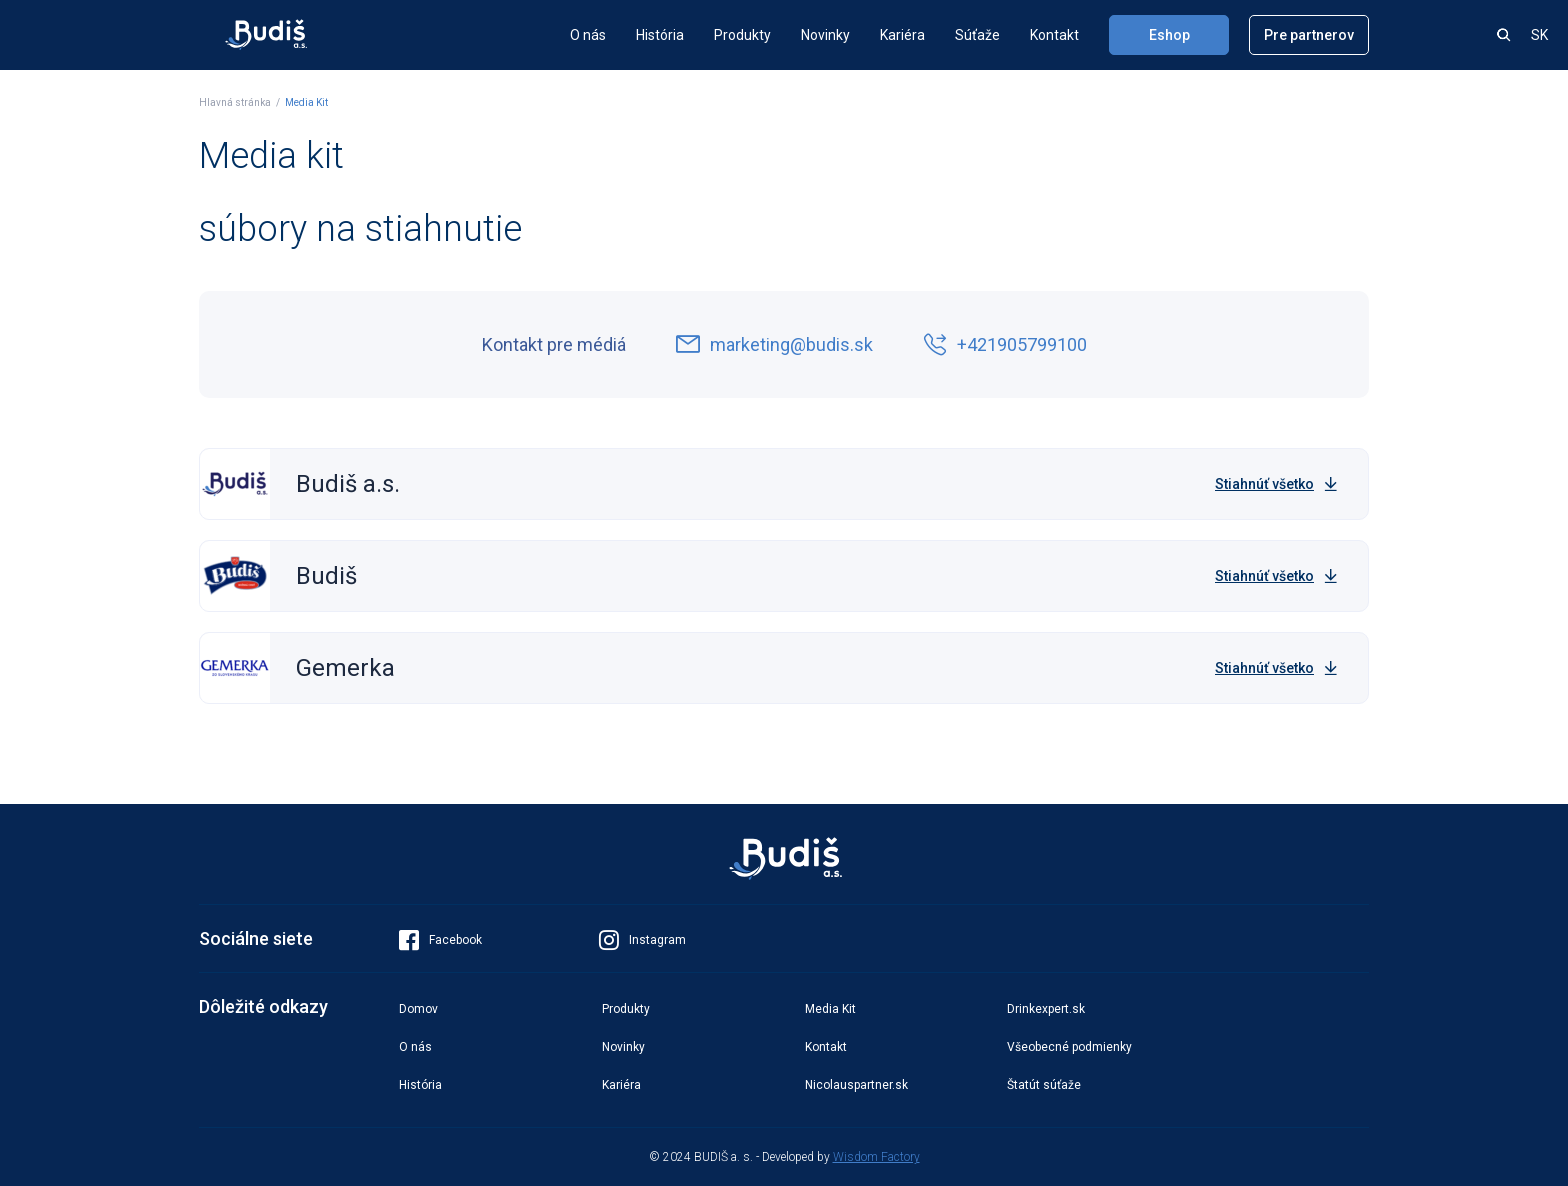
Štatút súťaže (1044, 1085)
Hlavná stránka (235, 102)
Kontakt (1054, 35)
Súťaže (977, 35)
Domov (418, 1009)
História (660, 35)
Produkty (742, 35)
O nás (588, 35)
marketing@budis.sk (774, 345)
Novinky (825, 35)
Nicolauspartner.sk (856, 1085)
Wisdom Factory (876, 1157)
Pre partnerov (1309, 35)
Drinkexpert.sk (1046, 1009)
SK (1539, 35)
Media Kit (306, 102)
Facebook (440, 940)
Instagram (642, 940)
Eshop (1169, 35)
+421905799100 (1005, 345)
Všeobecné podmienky (1069, 1047)
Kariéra (902, 35)
